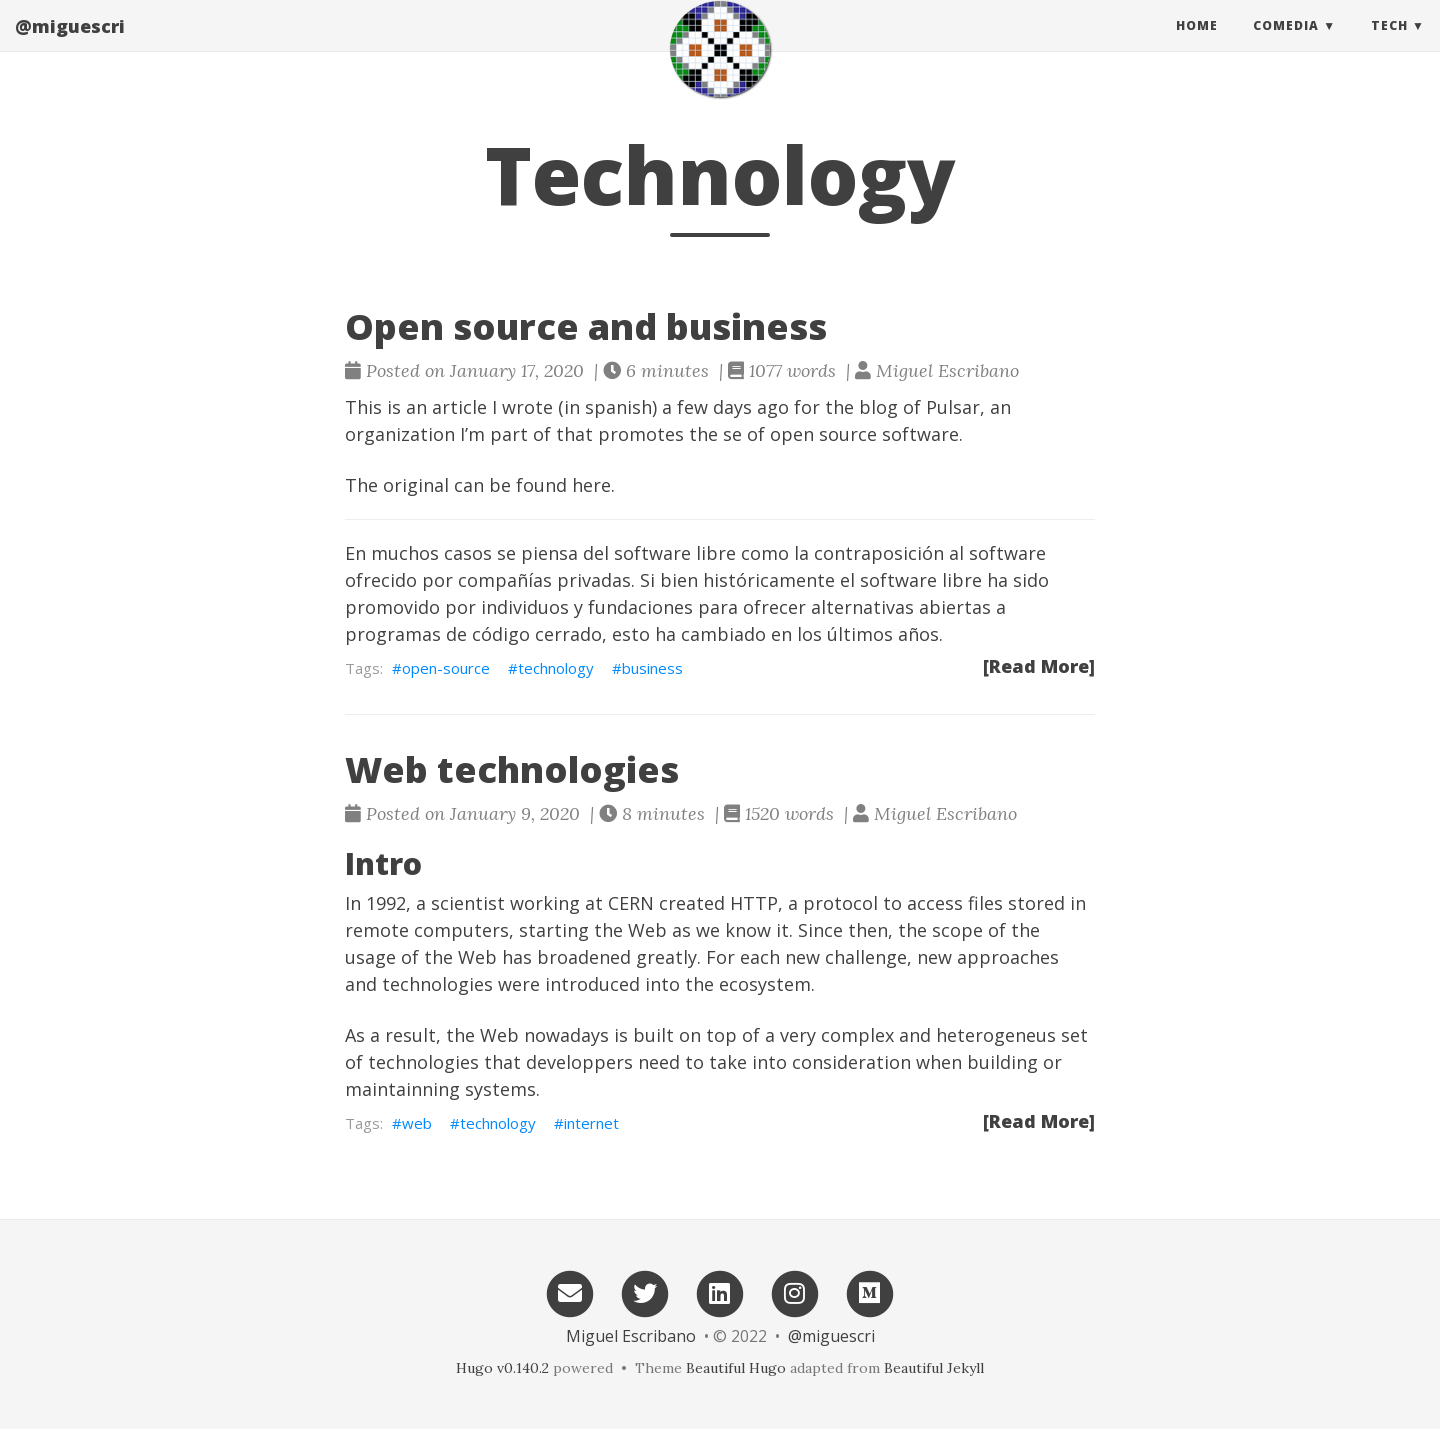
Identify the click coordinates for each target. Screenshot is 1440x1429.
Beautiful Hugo (736, 1368)
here (591, 485)
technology (556, 668)
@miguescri (70, 45)
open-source (446, 668)
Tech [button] (1389, 44)
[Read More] (1039, 666)
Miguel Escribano (631, 1336)
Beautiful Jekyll (934, 1368)
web (417, 1123)
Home (1197, 44)
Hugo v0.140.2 (502, 1368)
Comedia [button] (1286, 44)
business (652, 668)
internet (591, 1123)
